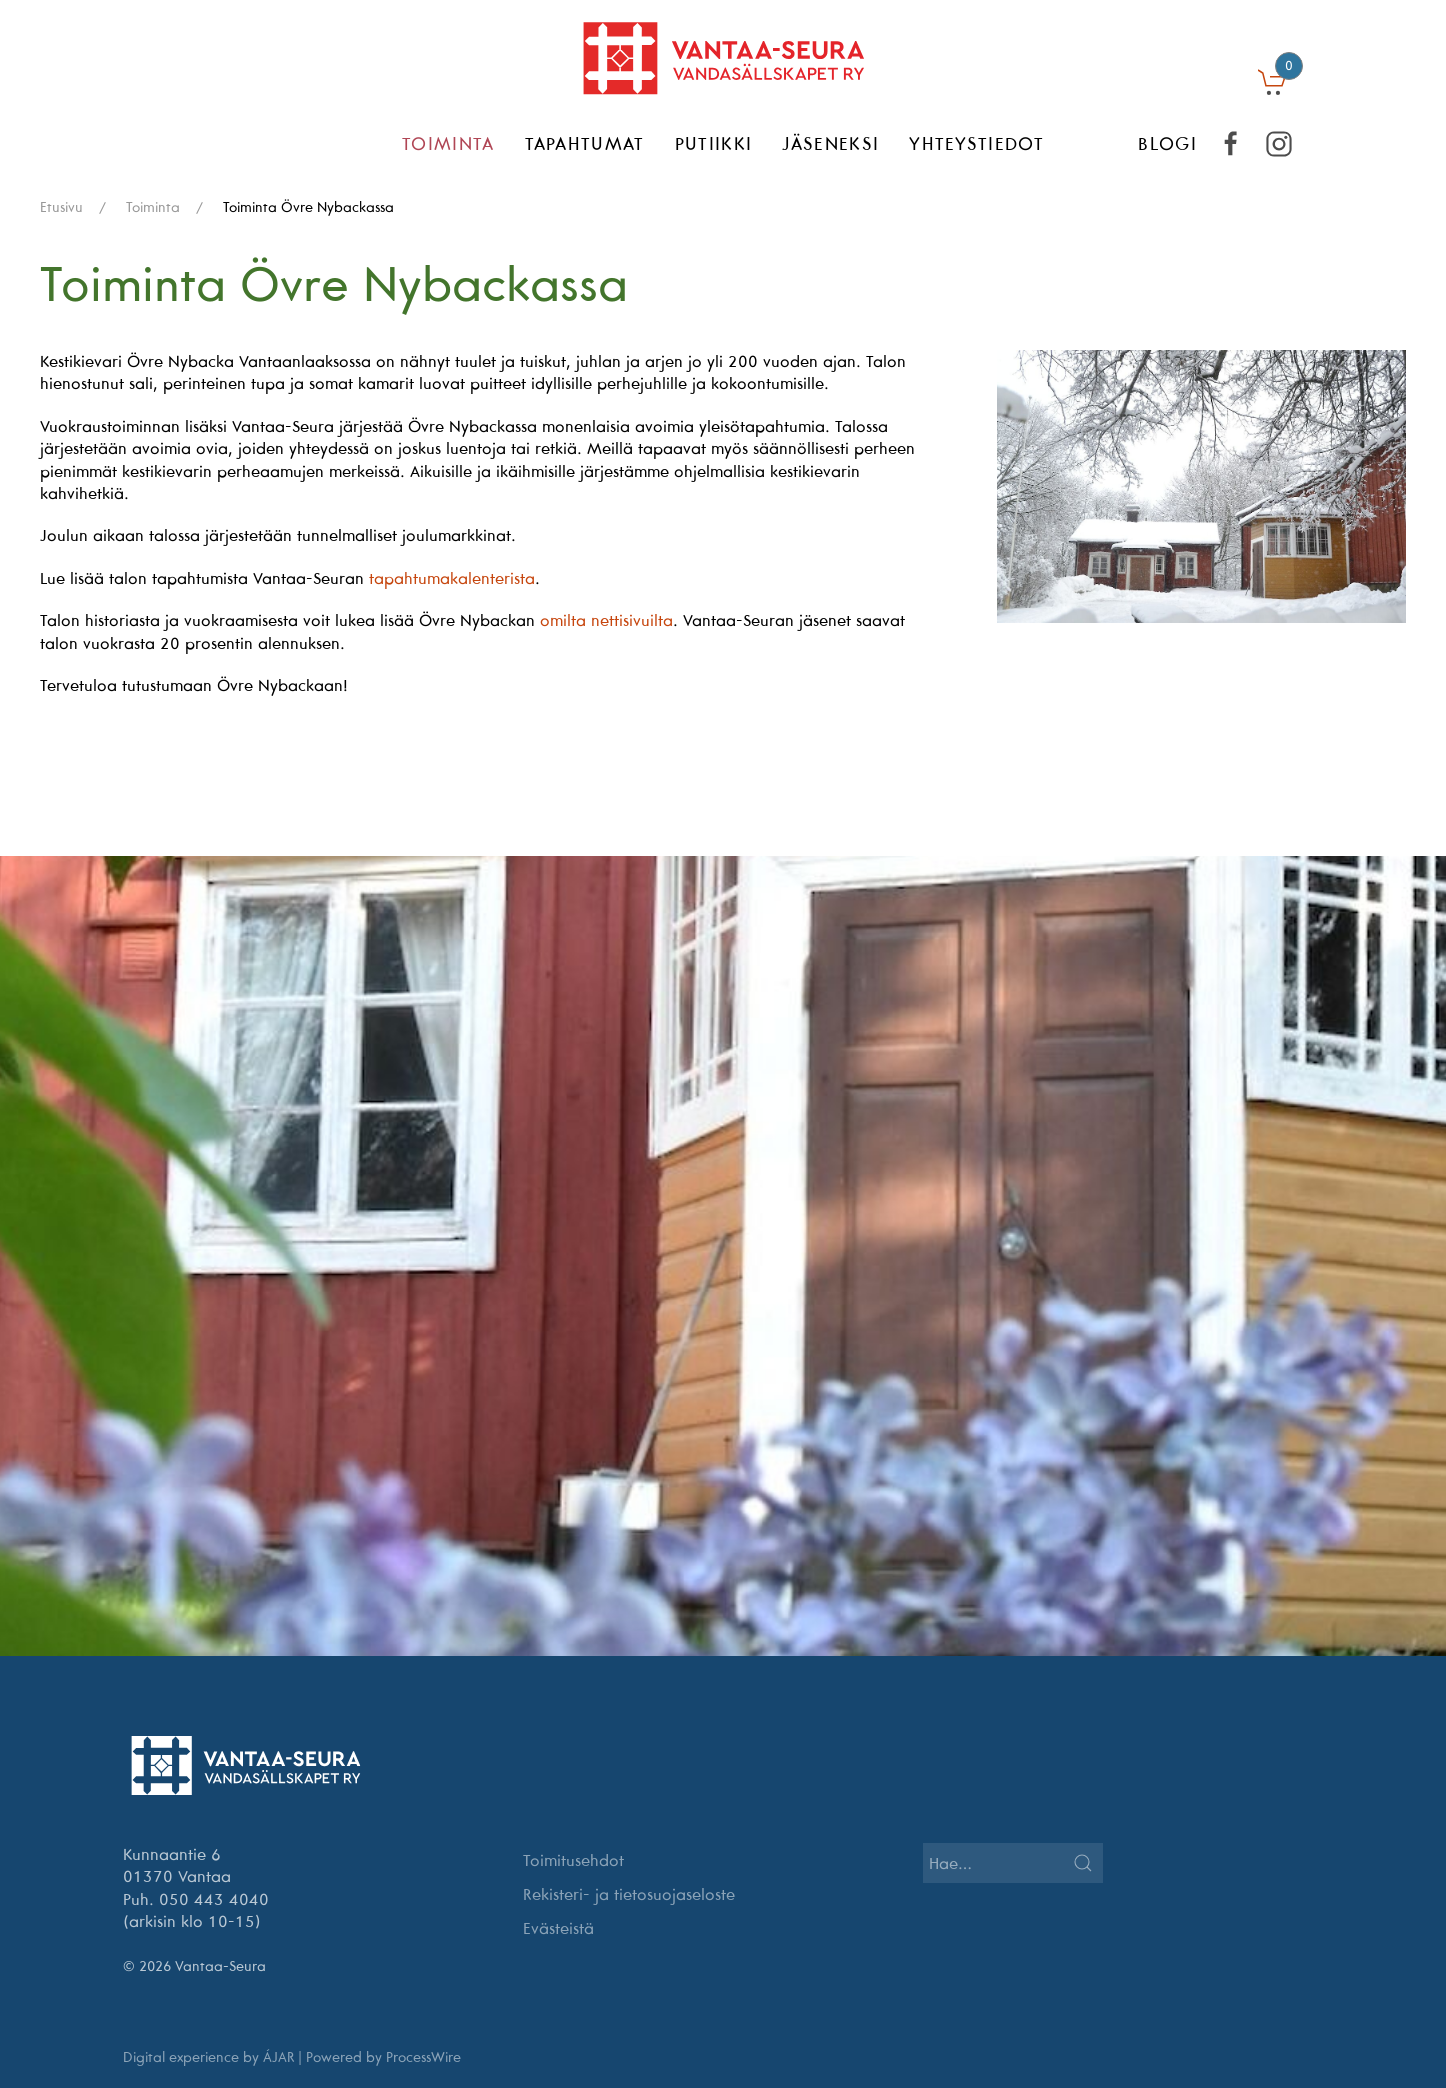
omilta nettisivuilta (606, 620)
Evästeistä (558, 1928)
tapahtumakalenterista (452, 578)
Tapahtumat (585, 143)
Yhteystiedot (976, 143)
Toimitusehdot (573, 1860)
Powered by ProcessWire (383, 2057)
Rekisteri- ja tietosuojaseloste (629, 1894)
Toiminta (448, 143)
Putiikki (714, 143)
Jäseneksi (830, 143)
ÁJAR (278, 2057)
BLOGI (1167, 143)
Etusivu (61, 207)
